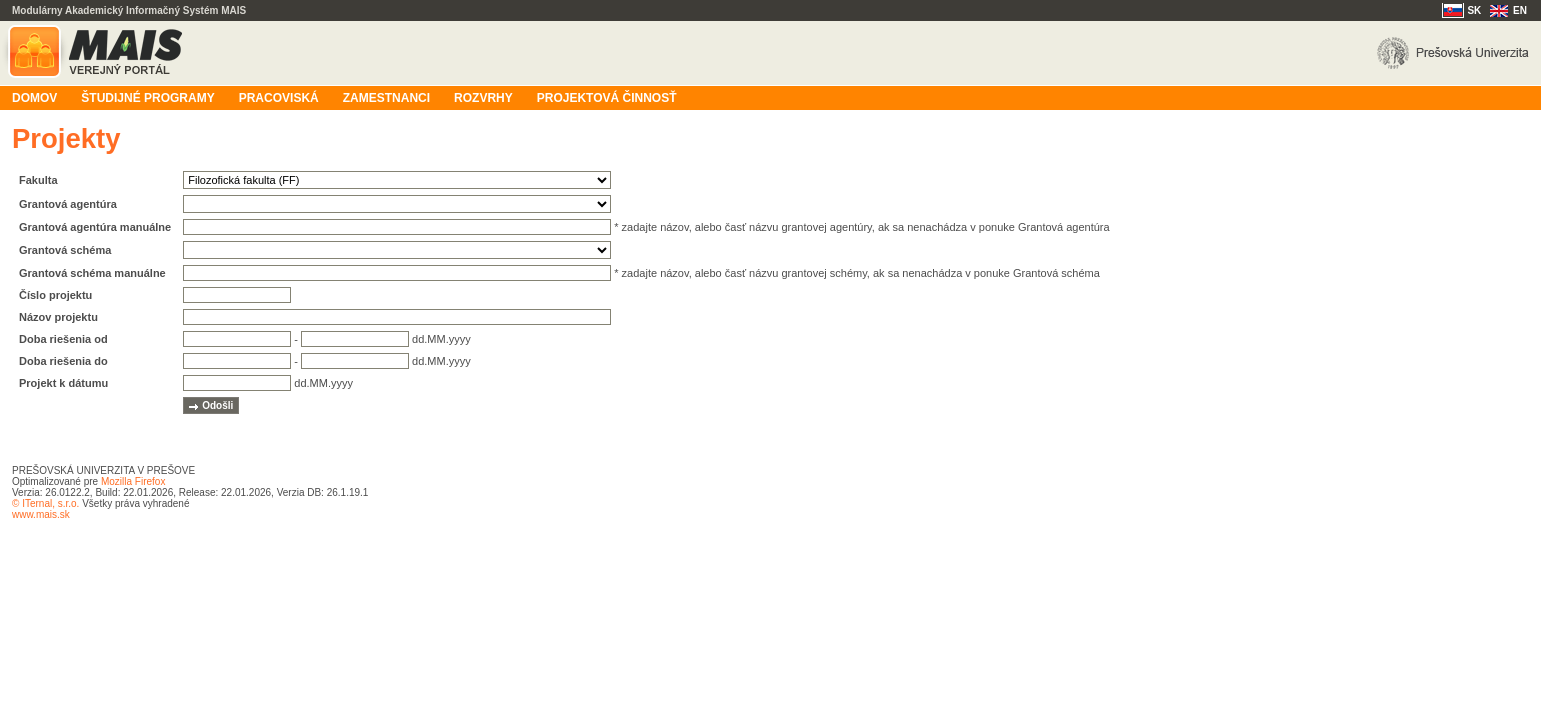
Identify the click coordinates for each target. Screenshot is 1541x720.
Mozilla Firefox (133, 481)
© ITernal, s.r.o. (45, 503)
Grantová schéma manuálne (92, 273)
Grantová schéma (65, 250)
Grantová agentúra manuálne (95, 227)
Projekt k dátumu (63, 383)
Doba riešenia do (63, 361)
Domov (34, 98)
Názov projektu (58, 317)
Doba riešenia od (63, 339)
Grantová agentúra (68, 204)
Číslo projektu (55, 295)
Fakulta (38, 180)
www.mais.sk (41, 514)
